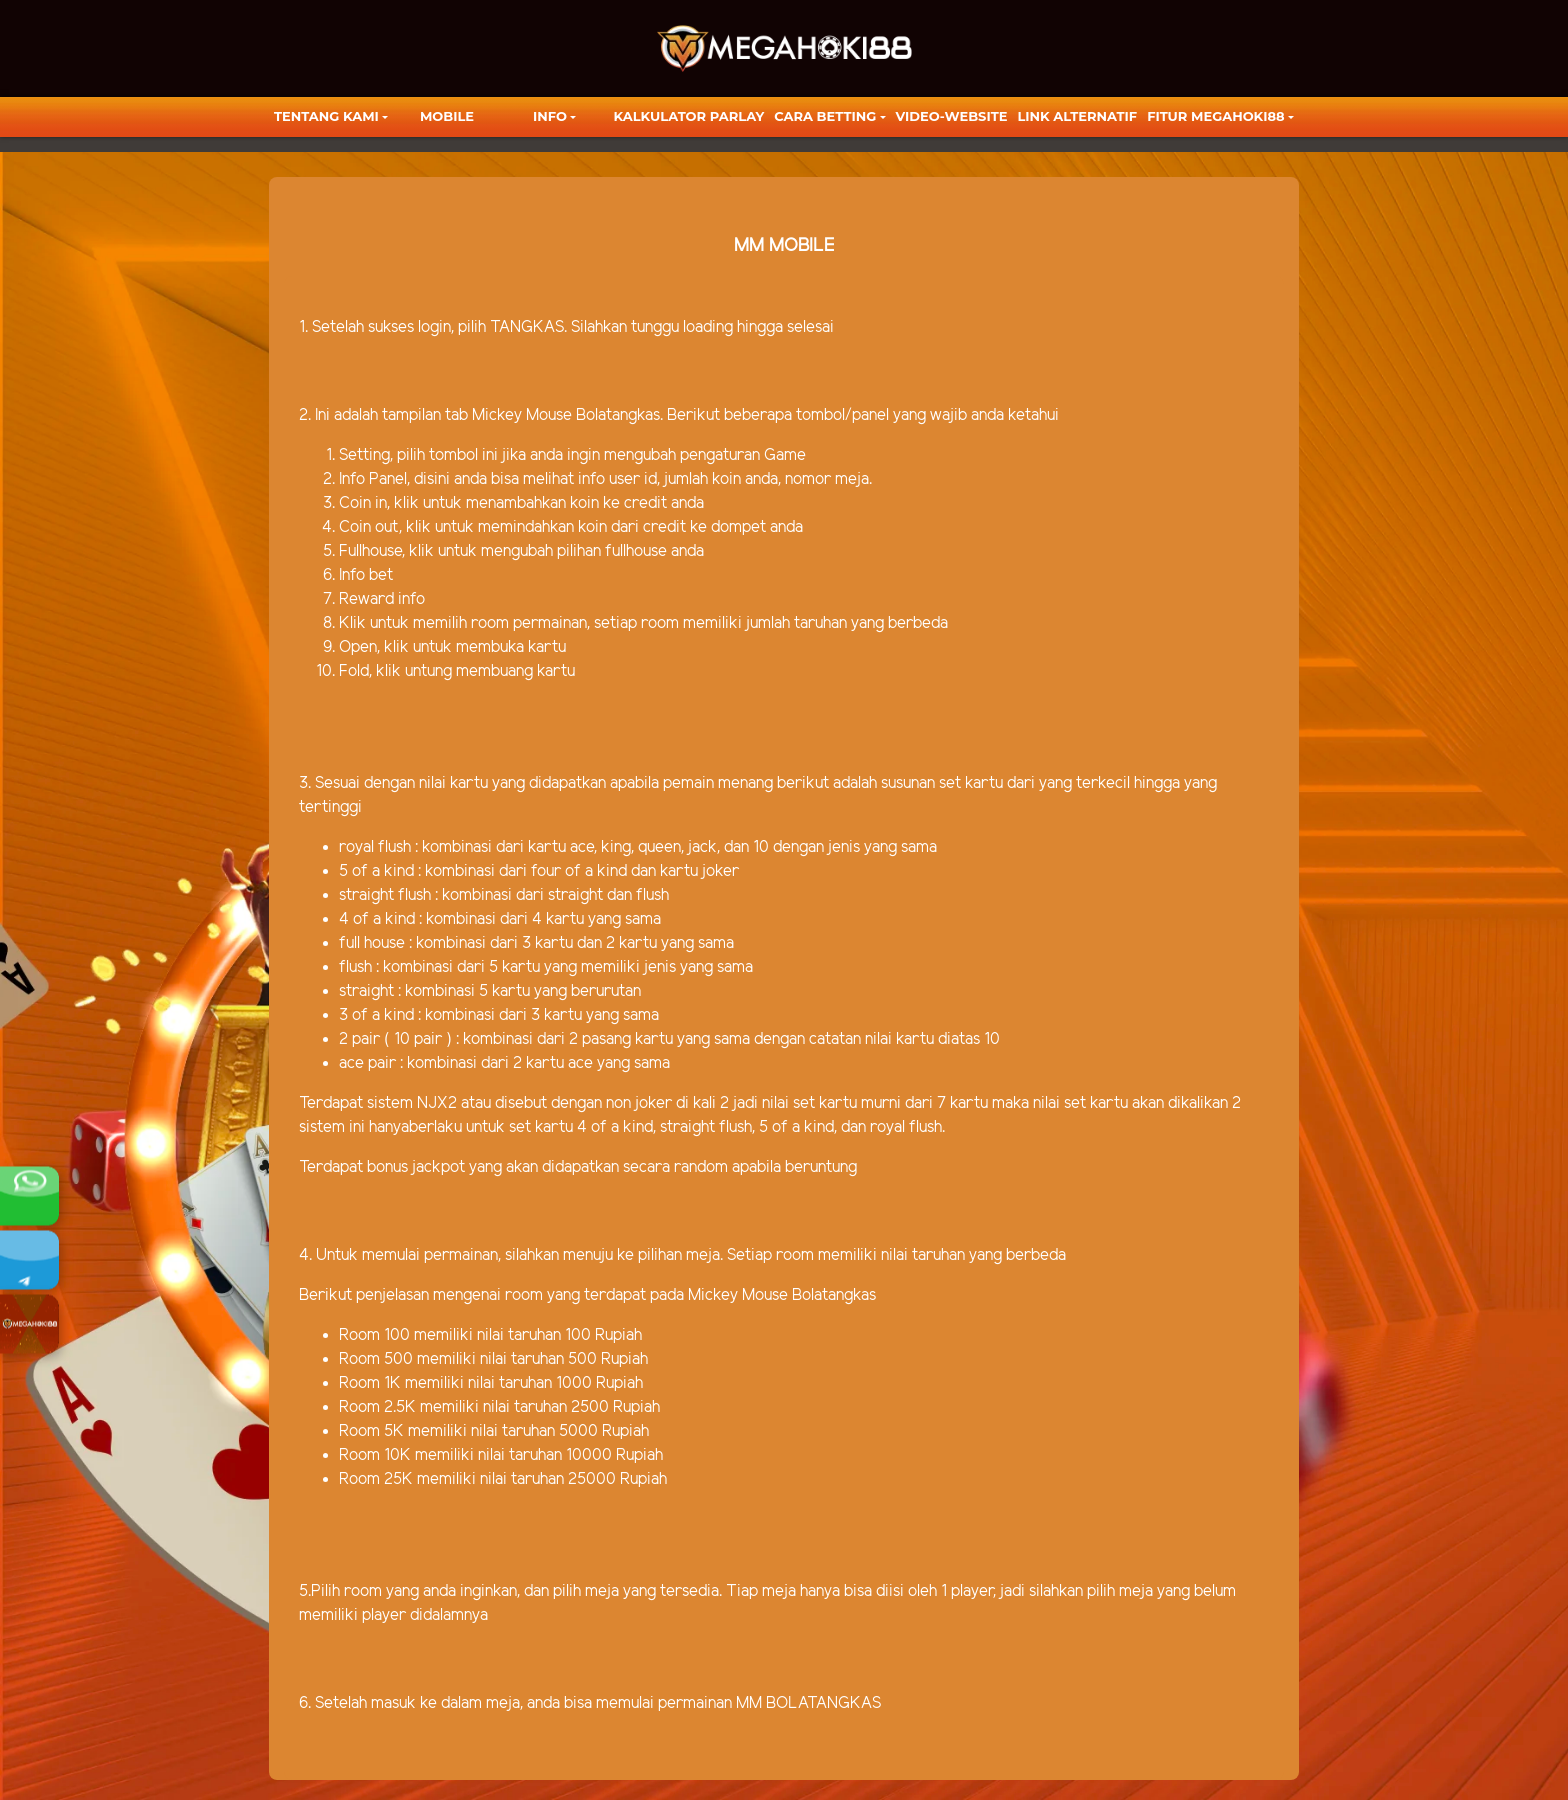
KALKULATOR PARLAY (689, 116)
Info (550, 116)
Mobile (447, 116)
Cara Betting (825, 116)
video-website (952, 116)
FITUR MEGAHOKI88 (1216, 116)
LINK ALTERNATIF (1077, 116)
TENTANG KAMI (326, 116)
